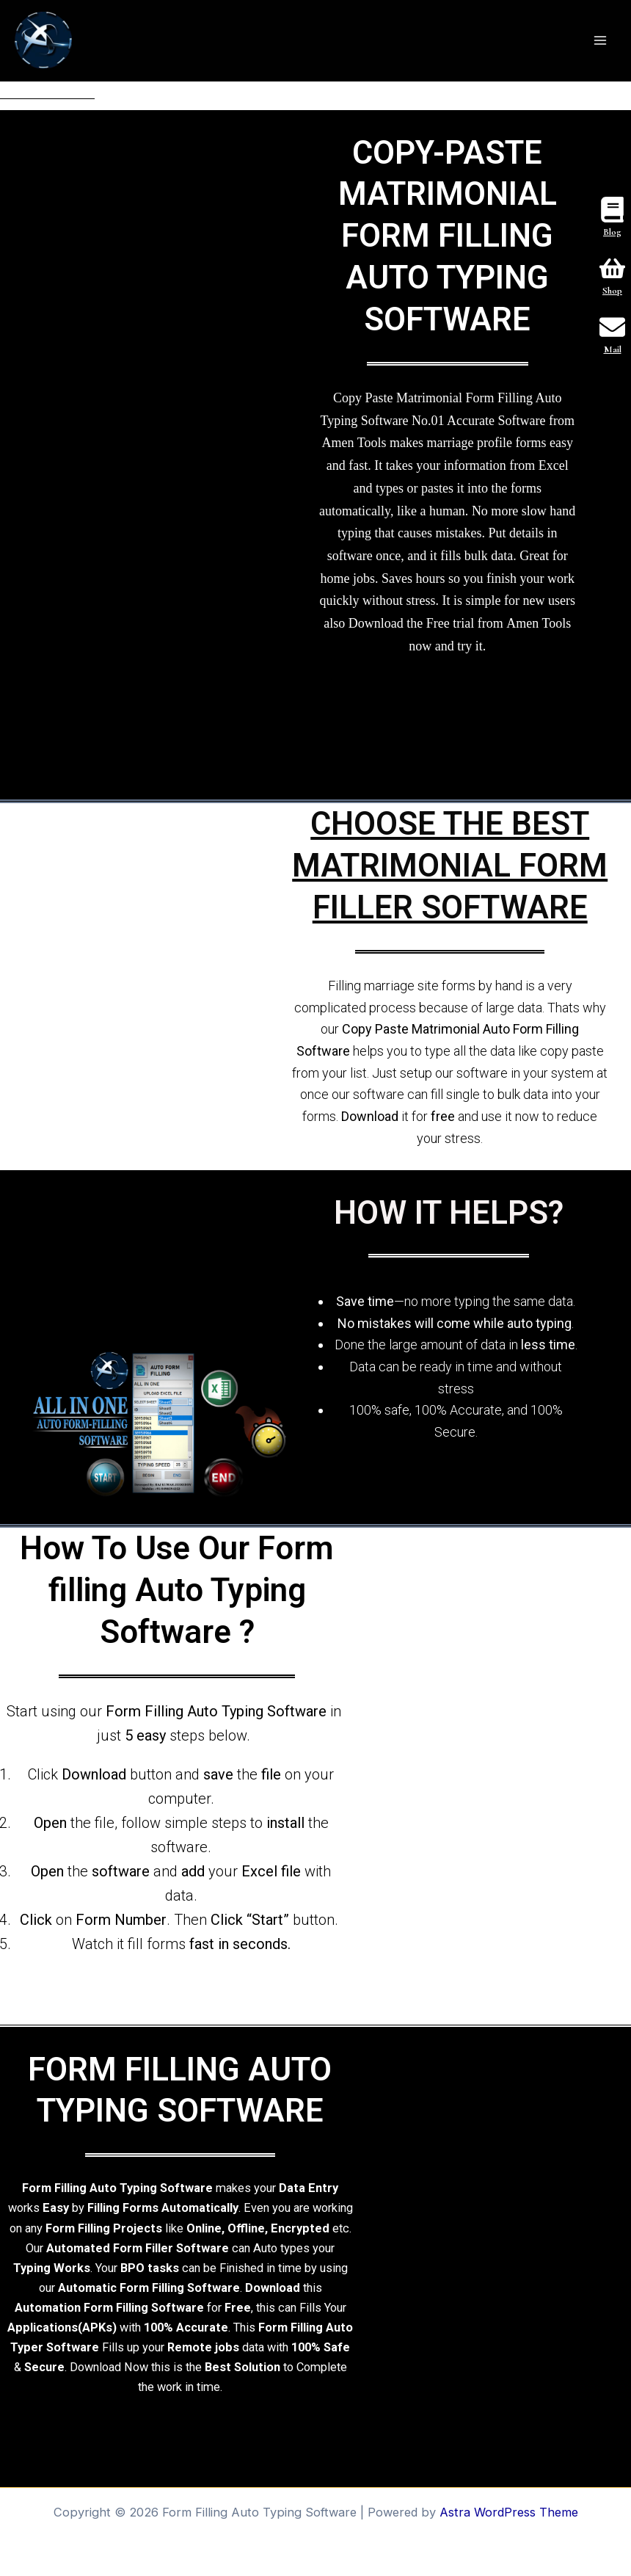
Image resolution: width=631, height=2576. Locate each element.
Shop (612, 291)
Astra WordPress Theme (508, 2512)
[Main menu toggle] (599, 40)
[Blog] (612, 211)
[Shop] (612, 270)
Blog (612, 232)
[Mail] (612, 329)
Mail (612, 349)
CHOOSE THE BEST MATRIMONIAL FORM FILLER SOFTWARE (450, 865)
